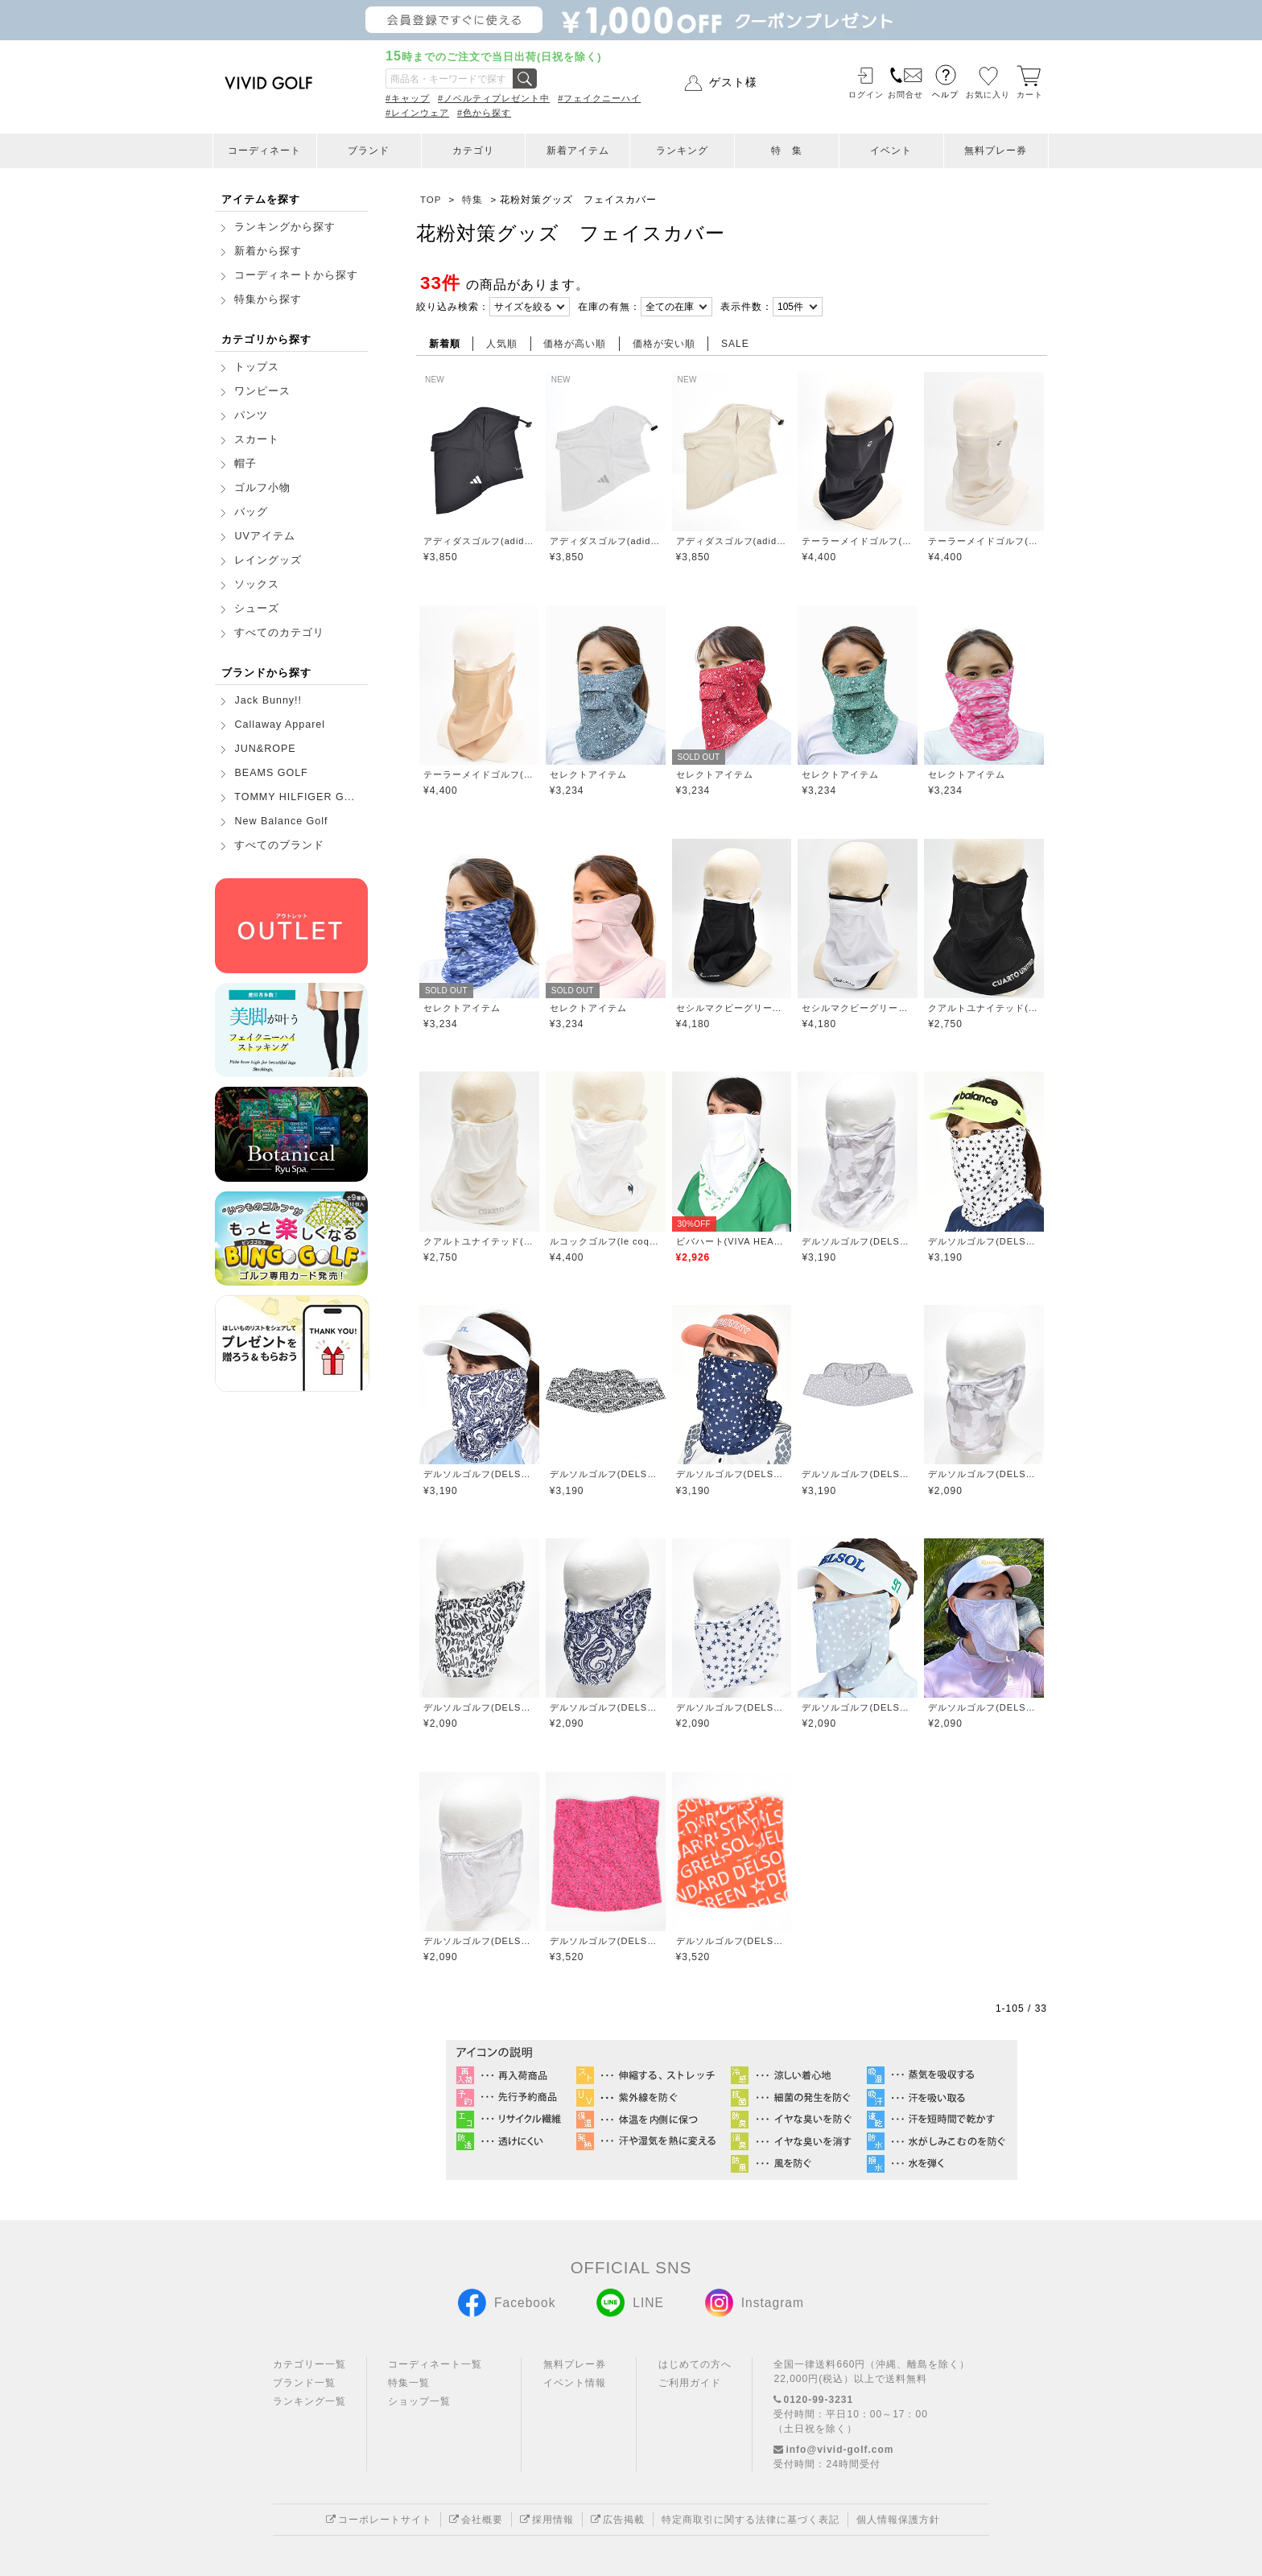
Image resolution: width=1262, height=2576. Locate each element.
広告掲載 (618, 2519)
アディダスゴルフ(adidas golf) (479, 541)
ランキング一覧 (309, 2401)
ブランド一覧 (304, 2382)
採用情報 (547, 2519)
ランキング (682, 150)
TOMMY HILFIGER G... (294, 797)
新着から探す (268, 251)
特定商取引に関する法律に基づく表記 (750, 2519)
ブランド (369, 150)
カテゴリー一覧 (309, 2364)
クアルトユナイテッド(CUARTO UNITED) (984, 1008)
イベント (891, 150)
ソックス (256, 584)
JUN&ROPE (264, 748)
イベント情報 (574, 2382)
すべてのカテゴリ (279, 632)
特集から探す (268, 299)
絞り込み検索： (452, 306)
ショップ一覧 (419, 2401)
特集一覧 (409, 2382)
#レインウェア (417, 113)
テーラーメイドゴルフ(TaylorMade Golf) (858, 541)
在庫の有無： (609, 306)
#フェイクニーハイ (599, 98)
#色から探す (484, 113)
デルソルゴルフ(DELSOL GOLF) (858, 1241)
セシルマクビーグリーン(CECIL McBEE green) (732, 1008)
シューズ (256, 608)
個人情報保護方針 (898, 2519)
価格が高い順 (574, 343)
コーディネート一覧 (435, 2364)
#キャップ (408, 98)
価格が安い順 (664, 343)
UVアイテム (264, 536)
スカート (256, 439)
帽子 (245, 463)
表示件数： (746, 306)
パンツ (251, 415)
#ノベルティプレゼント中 (494, 98)
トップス (256, 367)
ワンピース (262, 391)
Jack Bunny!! (268, 700)
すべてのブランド (279, 845)
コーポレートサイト (379, 2519)
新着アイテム (577, 150)
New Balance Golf (281, 821)
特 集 (786, 150)
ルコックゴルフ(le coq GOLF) (606, 1241)
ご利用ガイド (689, 2382)
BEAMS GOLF (270, 772)
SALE (735, 343)
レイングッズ (268, 560)
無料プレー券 (995, 150)
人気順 (502, 343)
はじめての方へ (695, 2364)
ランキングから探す (285, 227)
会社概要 (476, 2519)
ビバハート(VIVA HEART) (732, 1241)
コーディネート (264, 150)
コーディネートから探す (296, 275)
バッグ (251, 512)
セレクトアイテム (588, 774)
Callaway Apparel (279, 724)
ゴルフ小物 (262, 487)
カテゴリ (473, 150)
